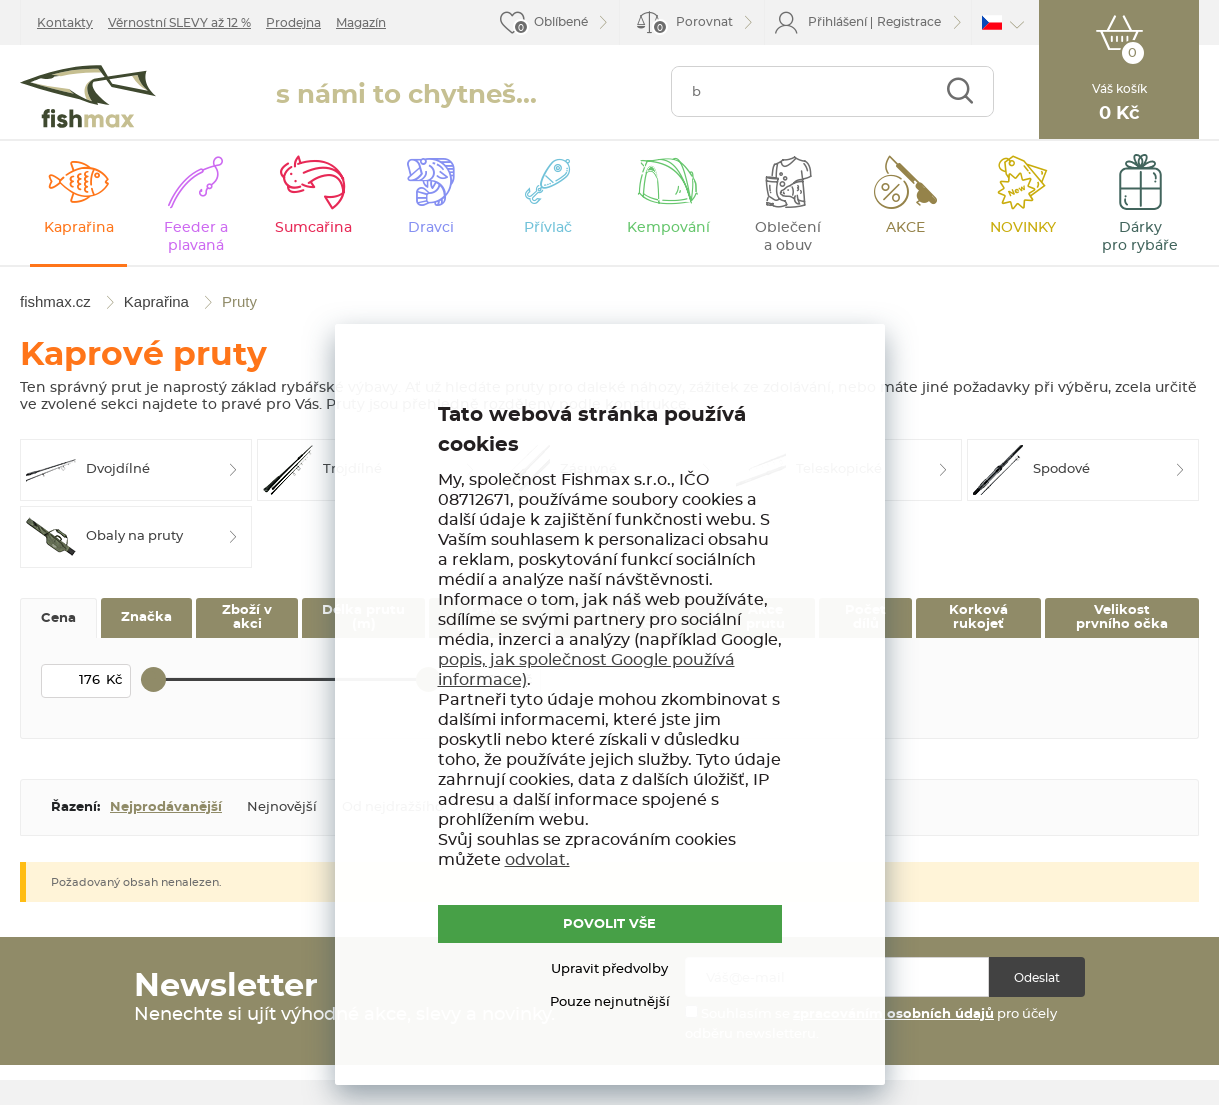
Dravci (431, 228)
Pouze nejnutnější (610, 1002)
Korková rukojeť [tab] (978, 617)
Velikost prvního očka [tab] (1122, 617)
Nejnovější (282, 807)
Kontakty (65, 23)
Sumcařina (313, 228)
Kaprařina (79, 228)
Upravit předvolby (609, 969)
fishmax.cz (88, 96)
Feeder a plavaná (196, 237)
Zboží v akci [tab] (247, 617)
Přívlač (548, 228)
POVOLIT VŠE (609, 924)
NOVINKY (1023, 228)
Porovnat (692, 25)
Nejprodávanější (166, 807)
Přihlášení (837, 22)
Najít (959, 91)
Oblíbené (561, 22)
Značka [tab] (146, 617)
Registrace (909, 22)
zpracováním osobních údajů (893, 1014)
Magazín (361, 23)
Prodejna (293, 23)
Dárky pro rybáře (1140, 237)
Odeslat (1037, 978)
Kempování (668, 228)
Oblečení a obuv (788, 237)
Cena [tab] (58, 618)
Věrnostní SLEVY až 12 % (179, 23)
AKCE (905, 228)
